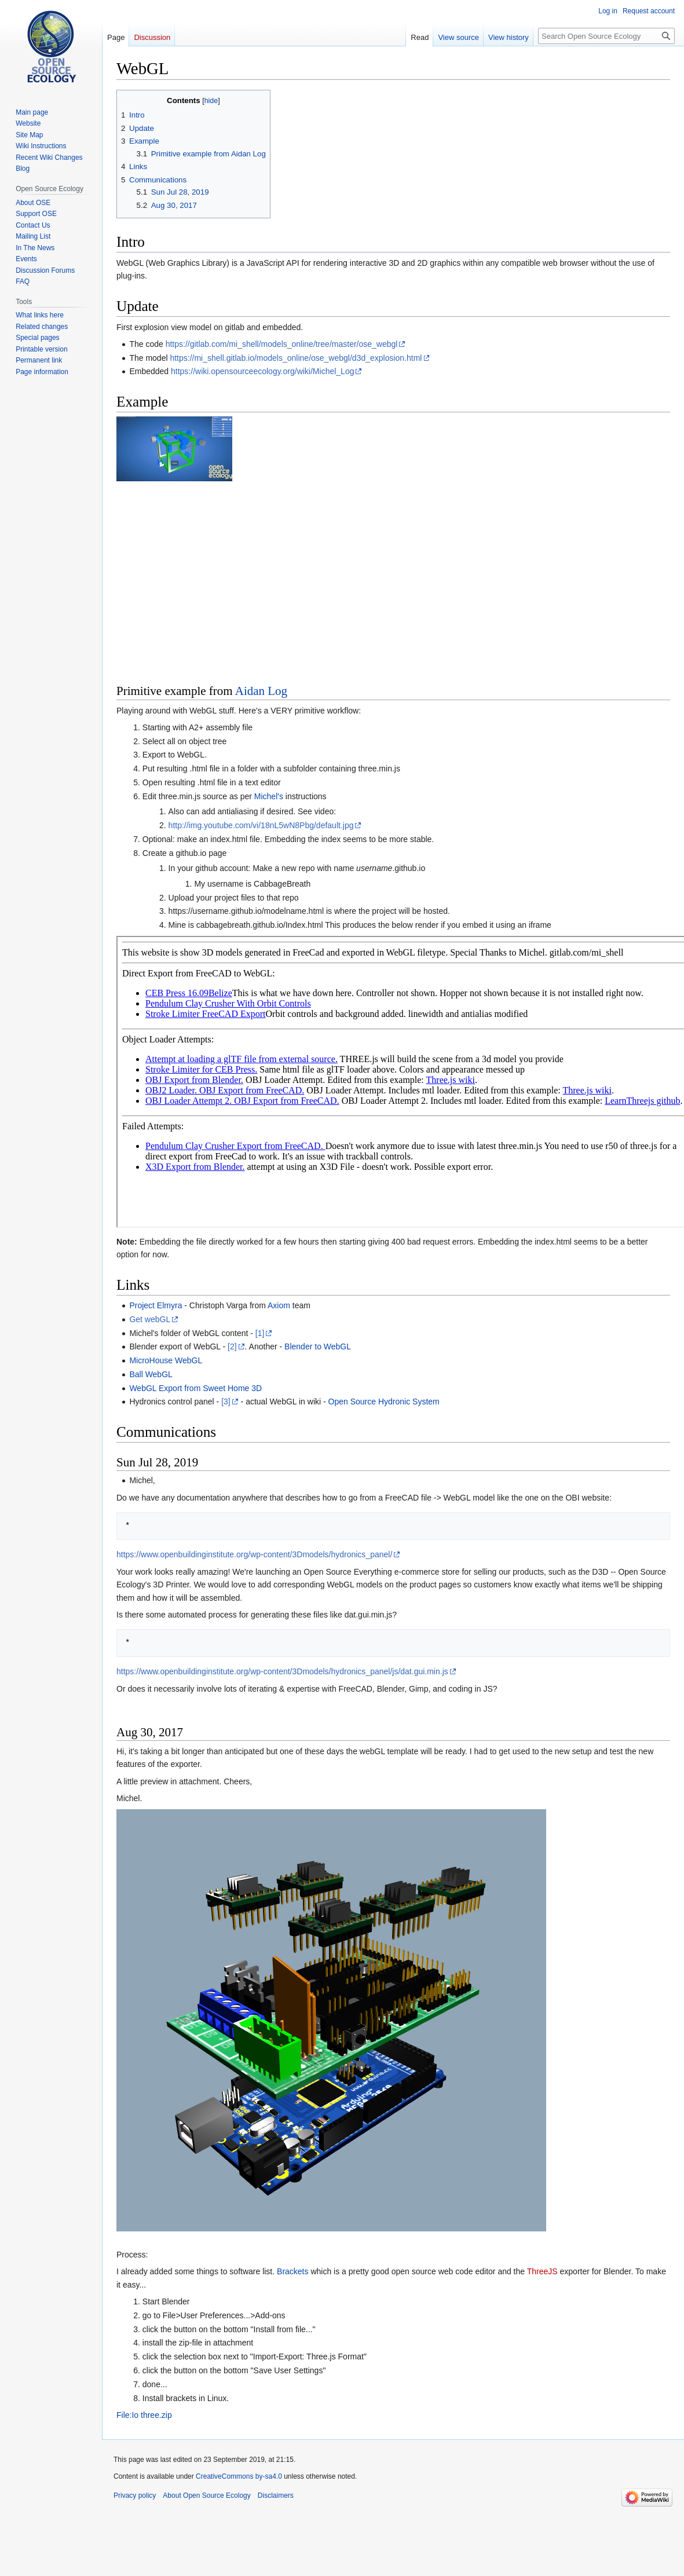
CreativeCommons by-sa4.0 (239, 2476)
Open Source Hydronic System (384, 1401)
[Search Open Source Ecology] (606, 36)
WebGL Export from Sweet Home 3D (195, 1388)
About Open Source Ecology (206, 2495)
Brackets (292, 2271)
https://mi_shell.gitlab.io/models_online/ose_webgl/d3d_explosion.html (296, 358)
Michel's (268, 796)
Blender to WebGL (317, 1346)
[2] (232, 1346)
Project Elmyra (155, 1305)
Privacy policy (135, 2495)
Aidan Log (261, 691)
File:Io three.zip (144, 2415)
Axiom (279, 1305)
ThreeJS (542, 2271)
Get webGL (149, 1319)
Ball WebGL (150, 1374)
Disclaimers (276, 2495)
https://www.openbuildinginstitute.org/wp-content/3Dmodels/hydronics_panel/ (254, 1554)
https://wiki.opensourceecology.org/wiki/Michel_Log (262, 371)
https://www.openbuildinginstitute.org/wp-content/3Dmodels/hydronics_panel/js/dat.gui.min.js (282, 1671)
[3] (226, 1401)
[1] (260, 1333)
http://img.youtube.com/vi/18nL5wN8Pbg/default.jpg (261, 825)
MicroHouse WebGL (165, 1360)
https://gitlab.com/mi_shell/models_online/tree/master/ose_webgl (282, 344)
